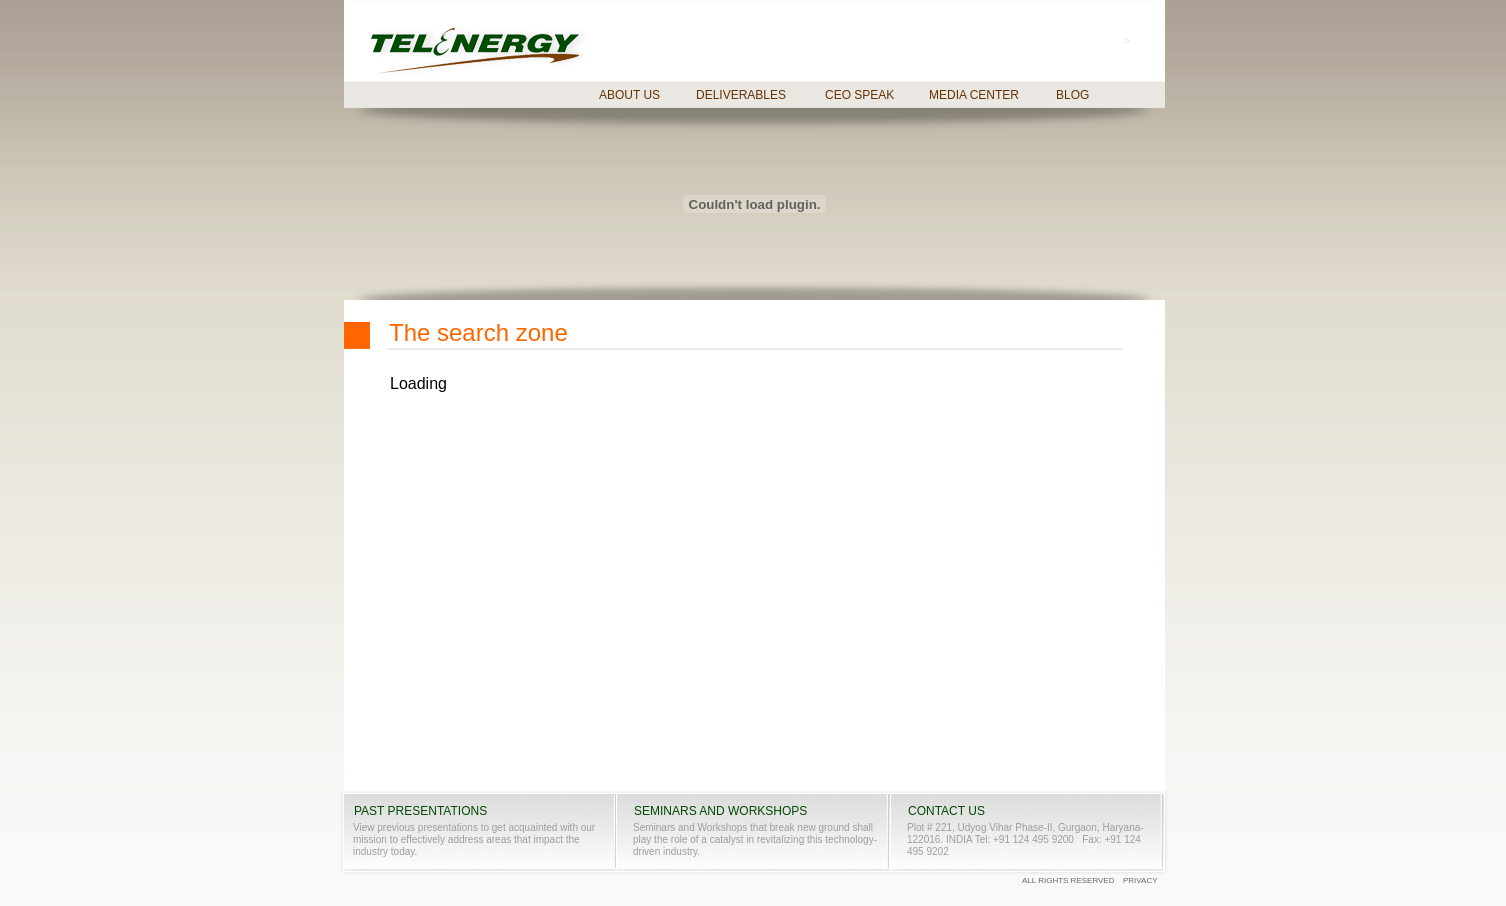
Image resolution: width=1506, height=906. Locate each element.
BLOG (1072, 95)
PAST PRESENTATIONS (420, 811)
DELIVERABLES (741, 95)
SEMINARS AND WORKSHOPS (720, 811)
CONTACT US (946, 811)
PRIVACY (1140, 880)
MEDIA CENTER (974, 95)
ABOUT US (629, 95)
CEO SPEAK (859, 95)
